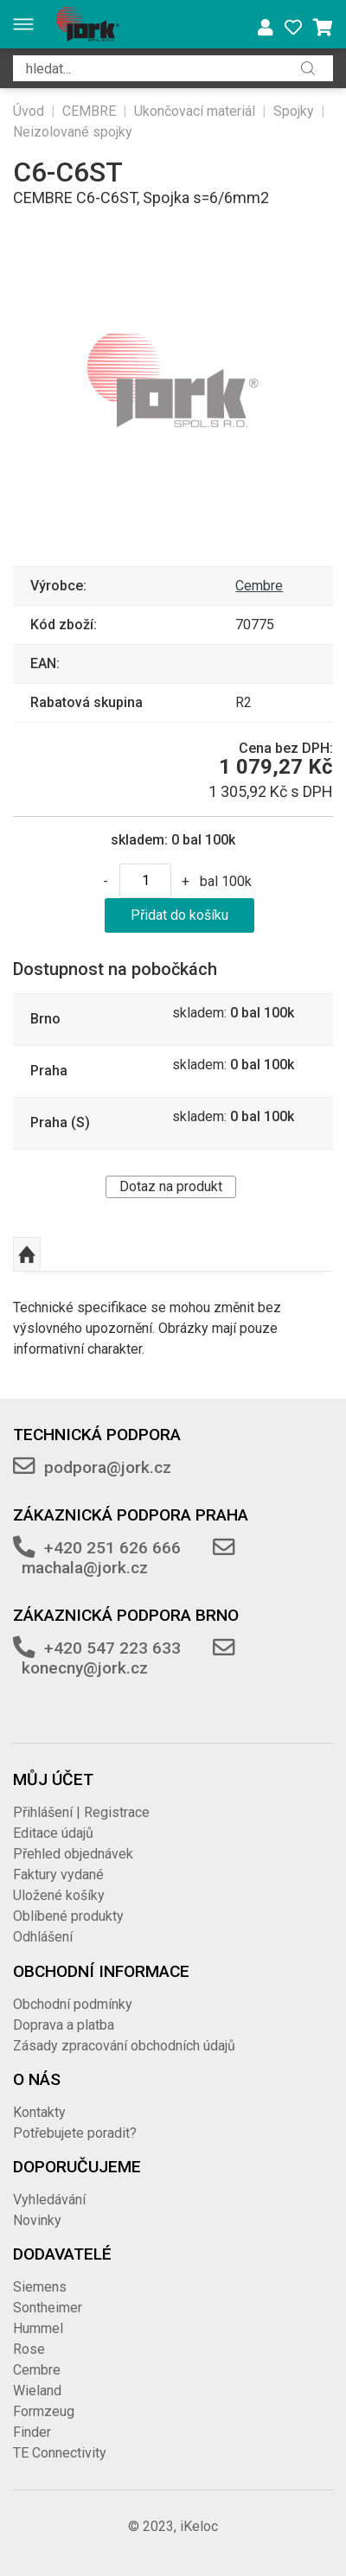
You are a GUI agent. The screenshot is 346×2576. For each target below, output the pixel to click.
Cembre (259, 585)
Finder (32, 2432)
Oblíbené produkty (68, 1916)
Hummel (38, 2328)
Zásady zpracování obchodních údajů (124, 2045)
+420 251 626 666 (112, 1548)
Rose (29, 2349)
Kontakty (39, 2112)
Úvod (28, 111)
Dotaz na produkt (170, 1186)
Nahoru (27, 1254)
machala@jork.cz (85, 1568)
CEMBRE (89, 111)
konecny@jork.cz (85, 1668)
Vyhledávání (49, 2199)
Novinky (37, 2220)
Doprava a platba (63, 2025)
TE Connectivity (59, 2453)
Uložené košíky (59, 1895)
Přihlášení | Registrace (81, 1812)
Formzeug (43, 2411)
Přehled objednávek (73, 1854)
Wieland (37, 2390)
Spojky (293, 111)
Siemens (40, 2287)
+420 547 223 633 (112, 1648)
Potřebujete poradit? (75, 2133)
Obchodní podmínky (72, 2004)
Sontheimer (47, 2307)
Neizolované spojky (72, 132)
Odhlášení (43, 1937)
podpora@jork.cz (107, 1467)
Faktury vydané (58, 1874)
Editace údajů (53, 1833)
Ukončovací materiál (194, 111)
